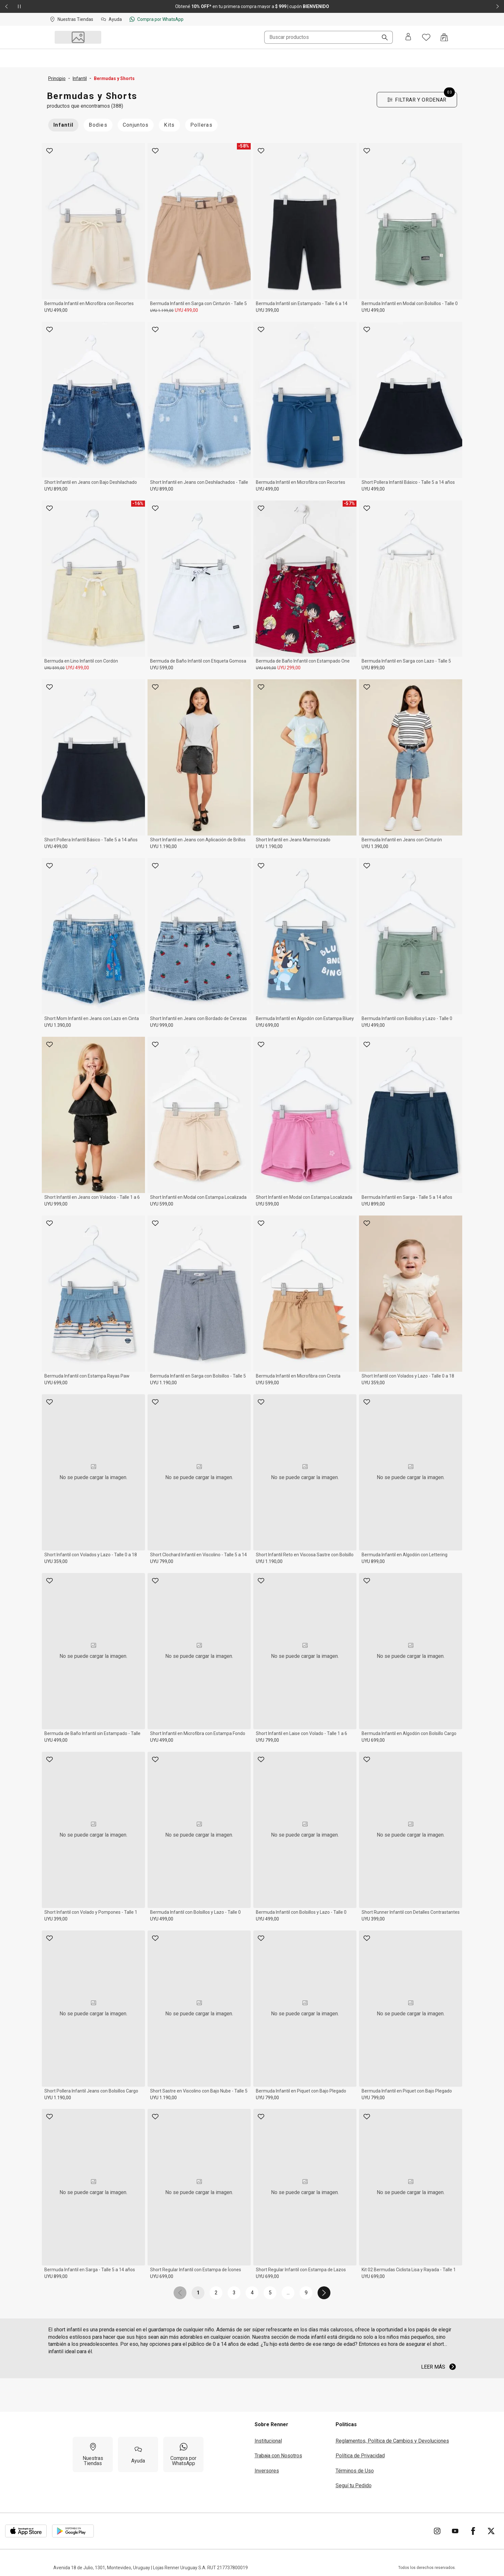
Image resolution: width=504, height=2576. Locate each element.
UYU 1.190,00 (163, 846)
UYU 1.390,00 (375, 846)
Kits (169, 125)
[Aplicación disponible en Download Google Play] (73, 2531)
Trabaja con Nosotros (278, 2456)
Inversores (267, 2471)
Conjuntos (136, 125)
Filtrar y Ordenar (421, 98)
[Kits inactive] (169, 125)
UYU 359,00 (373, 1382)
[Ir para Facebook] (473, 2531)
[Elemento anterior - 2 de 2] (6, 6)
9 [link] (306, 2293)
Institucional (268, 2441)
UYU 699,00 (266, 668)
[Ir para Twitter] (491, 2531)
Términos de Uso (355, 2471)
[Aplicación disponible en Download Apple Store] (26, 2531)
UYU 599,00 (54, 668)
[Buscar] (382, 38)
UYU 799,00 (161, 1561)
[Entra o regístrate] (408, 37)
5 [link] (270, 2293)
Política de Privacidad (360, 2456)
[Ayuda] (138, 2454)
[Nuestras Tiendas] (93, 2454)
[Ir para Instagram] (437, 2531)
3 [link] (234, 2293)
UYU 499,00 (56, 310)
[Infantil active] (63, 125)
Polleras (201, 125)
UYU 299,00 (289, 667)
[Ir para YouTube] (455, 2531)
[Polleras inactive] (201, 125)
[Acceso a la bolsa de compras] (444, 37)
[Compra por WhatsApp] (183, 2454)
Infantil (63, 125)
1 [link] (198, 2293)
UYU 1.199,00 (162, 310)
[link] (180, 2292)
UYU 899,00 (56, 489)
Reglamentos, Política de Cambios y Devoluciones (392, 2441)
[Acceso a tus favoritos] (426, 37)
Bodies (98, 125)
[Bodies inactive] (98, 125)
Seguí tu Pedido (354, 2485)
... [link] (288, 2293)
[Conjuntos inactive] (136, 125)
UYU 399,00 (267, 310)
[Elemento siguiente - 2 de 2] (497, 6)
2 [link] (216, 2293)
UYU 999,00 (161, 1025)
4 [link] (252, 2293)
